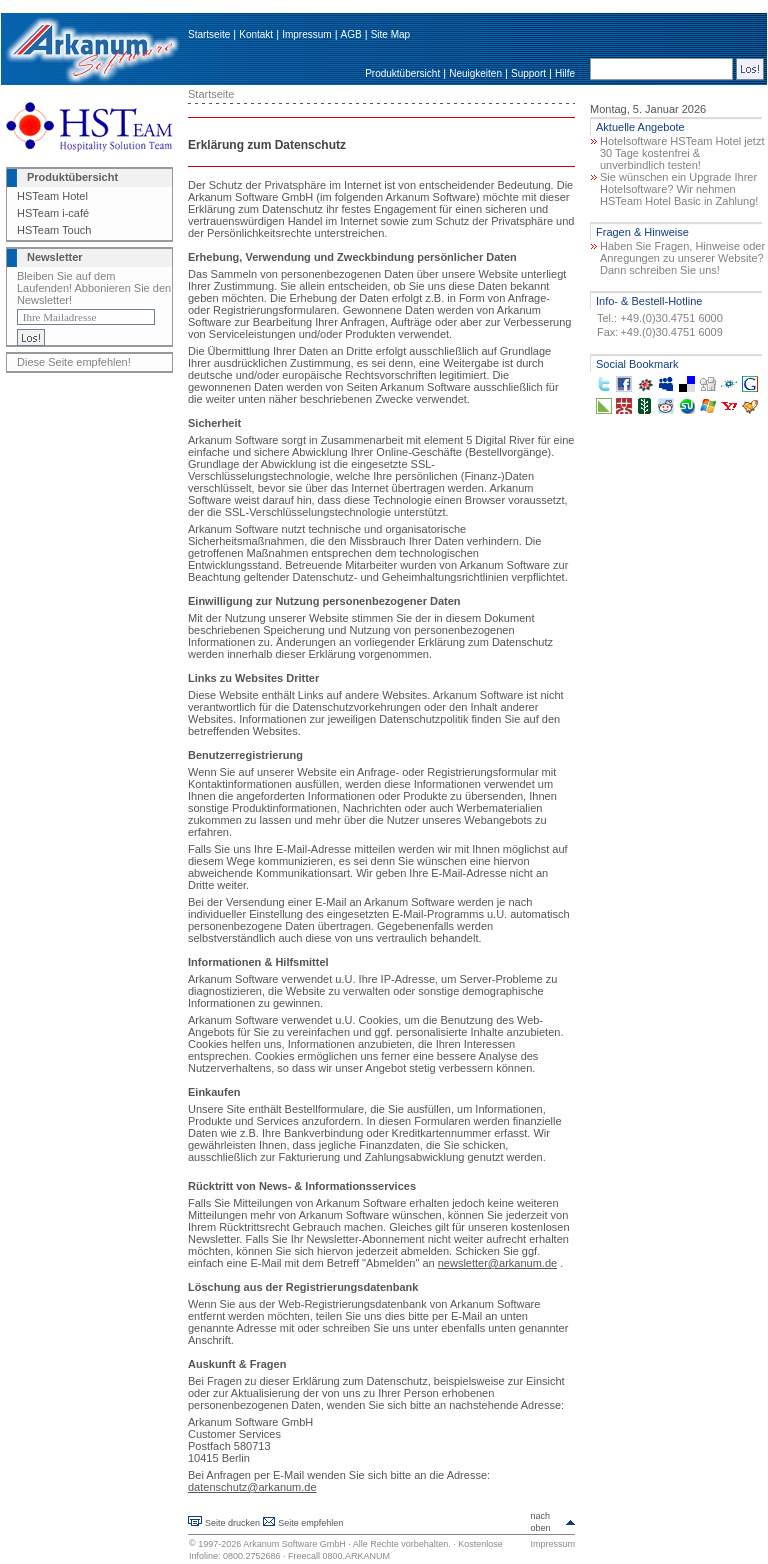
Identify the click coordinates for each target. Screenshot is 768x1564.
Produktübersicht (402, 73)
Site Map (390, 34)
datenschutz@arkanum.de (252, 1487)
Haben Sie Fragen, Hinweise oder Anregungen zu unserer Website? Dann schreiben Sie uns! (682, 258)
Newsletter (55, 257)
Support (528, 73)
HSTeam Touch (54, 230)
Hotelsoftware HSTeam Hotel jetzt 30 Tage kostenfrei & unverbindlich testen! (682, 153)
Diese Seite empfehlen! (74, 362)
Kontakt (256, 34)
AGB (351, 34)
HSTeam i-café (53, 213)
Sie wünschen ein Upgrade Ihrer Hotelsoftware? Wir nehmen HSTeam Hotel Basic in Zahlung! (679, 189)
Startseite (209, 34)
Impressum (306, 34)
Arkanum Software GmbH (294, 1544)
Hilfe (565, 73)
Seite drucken (232, 1523)
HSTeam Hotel (52, 196)
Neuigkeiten (475, 73)
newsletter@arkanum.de (497, 1263)
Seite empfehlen (310, 1523)
